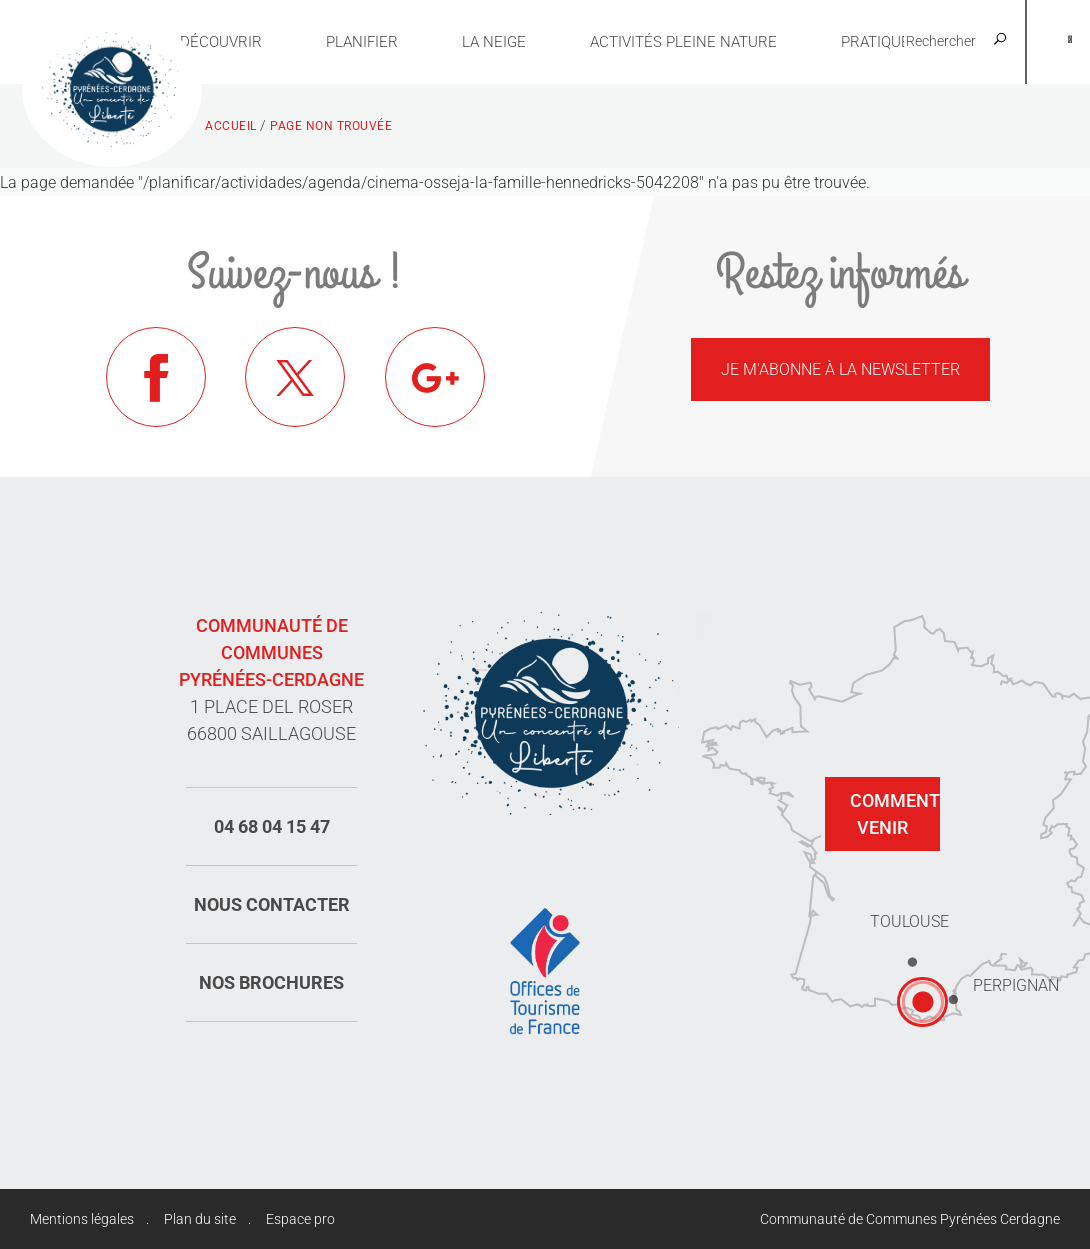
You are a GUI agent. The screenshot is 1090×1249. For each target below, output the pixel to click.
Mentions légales (82, 1219)
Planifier (362, 42)
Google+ (435, 377)
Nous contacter (272, 904)
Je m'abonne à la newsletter (840, 369)
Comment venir (895, 814)
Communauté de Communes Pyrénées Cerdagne (910, 1219)
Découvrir (221, 42)
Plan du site (200, 1219)
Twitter (295, 377)
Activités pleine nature (683, 42)
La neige (494, 42)
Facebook (156, 377)
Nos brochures (271, 982)
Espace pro (300, 1219)
